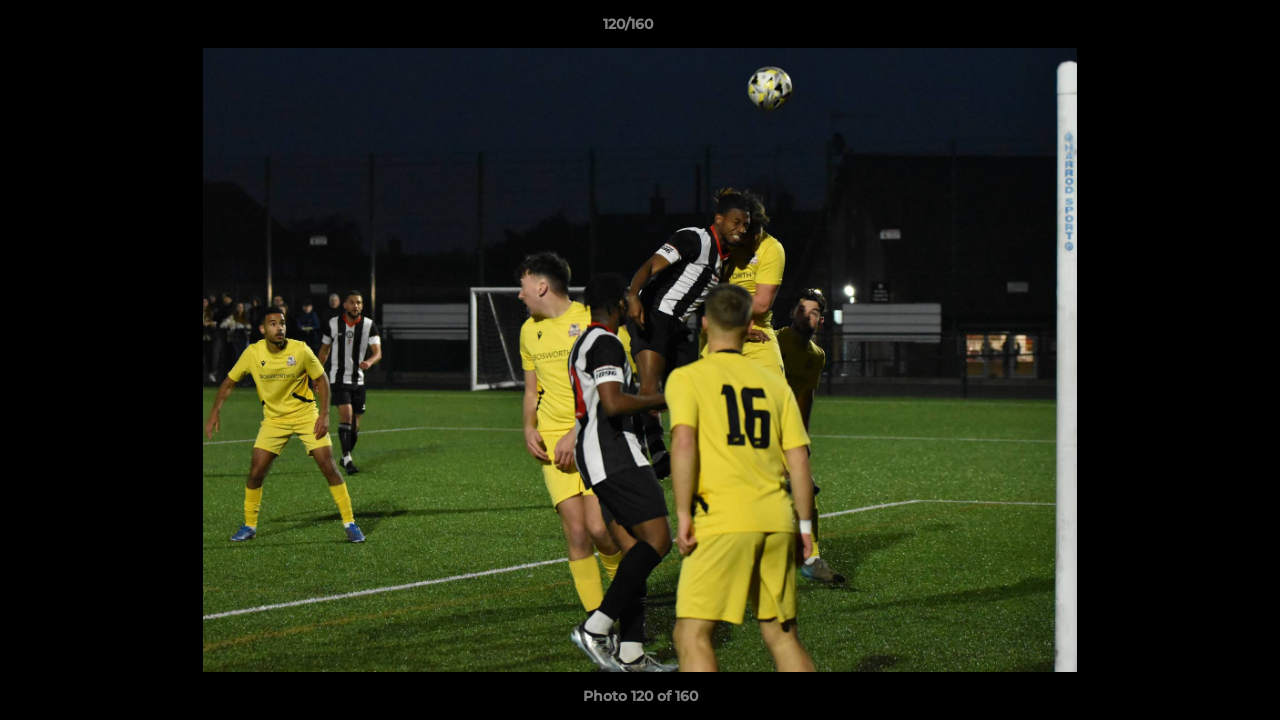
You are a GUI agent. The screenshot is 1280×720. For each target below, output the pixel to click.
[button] (1196, 29)
